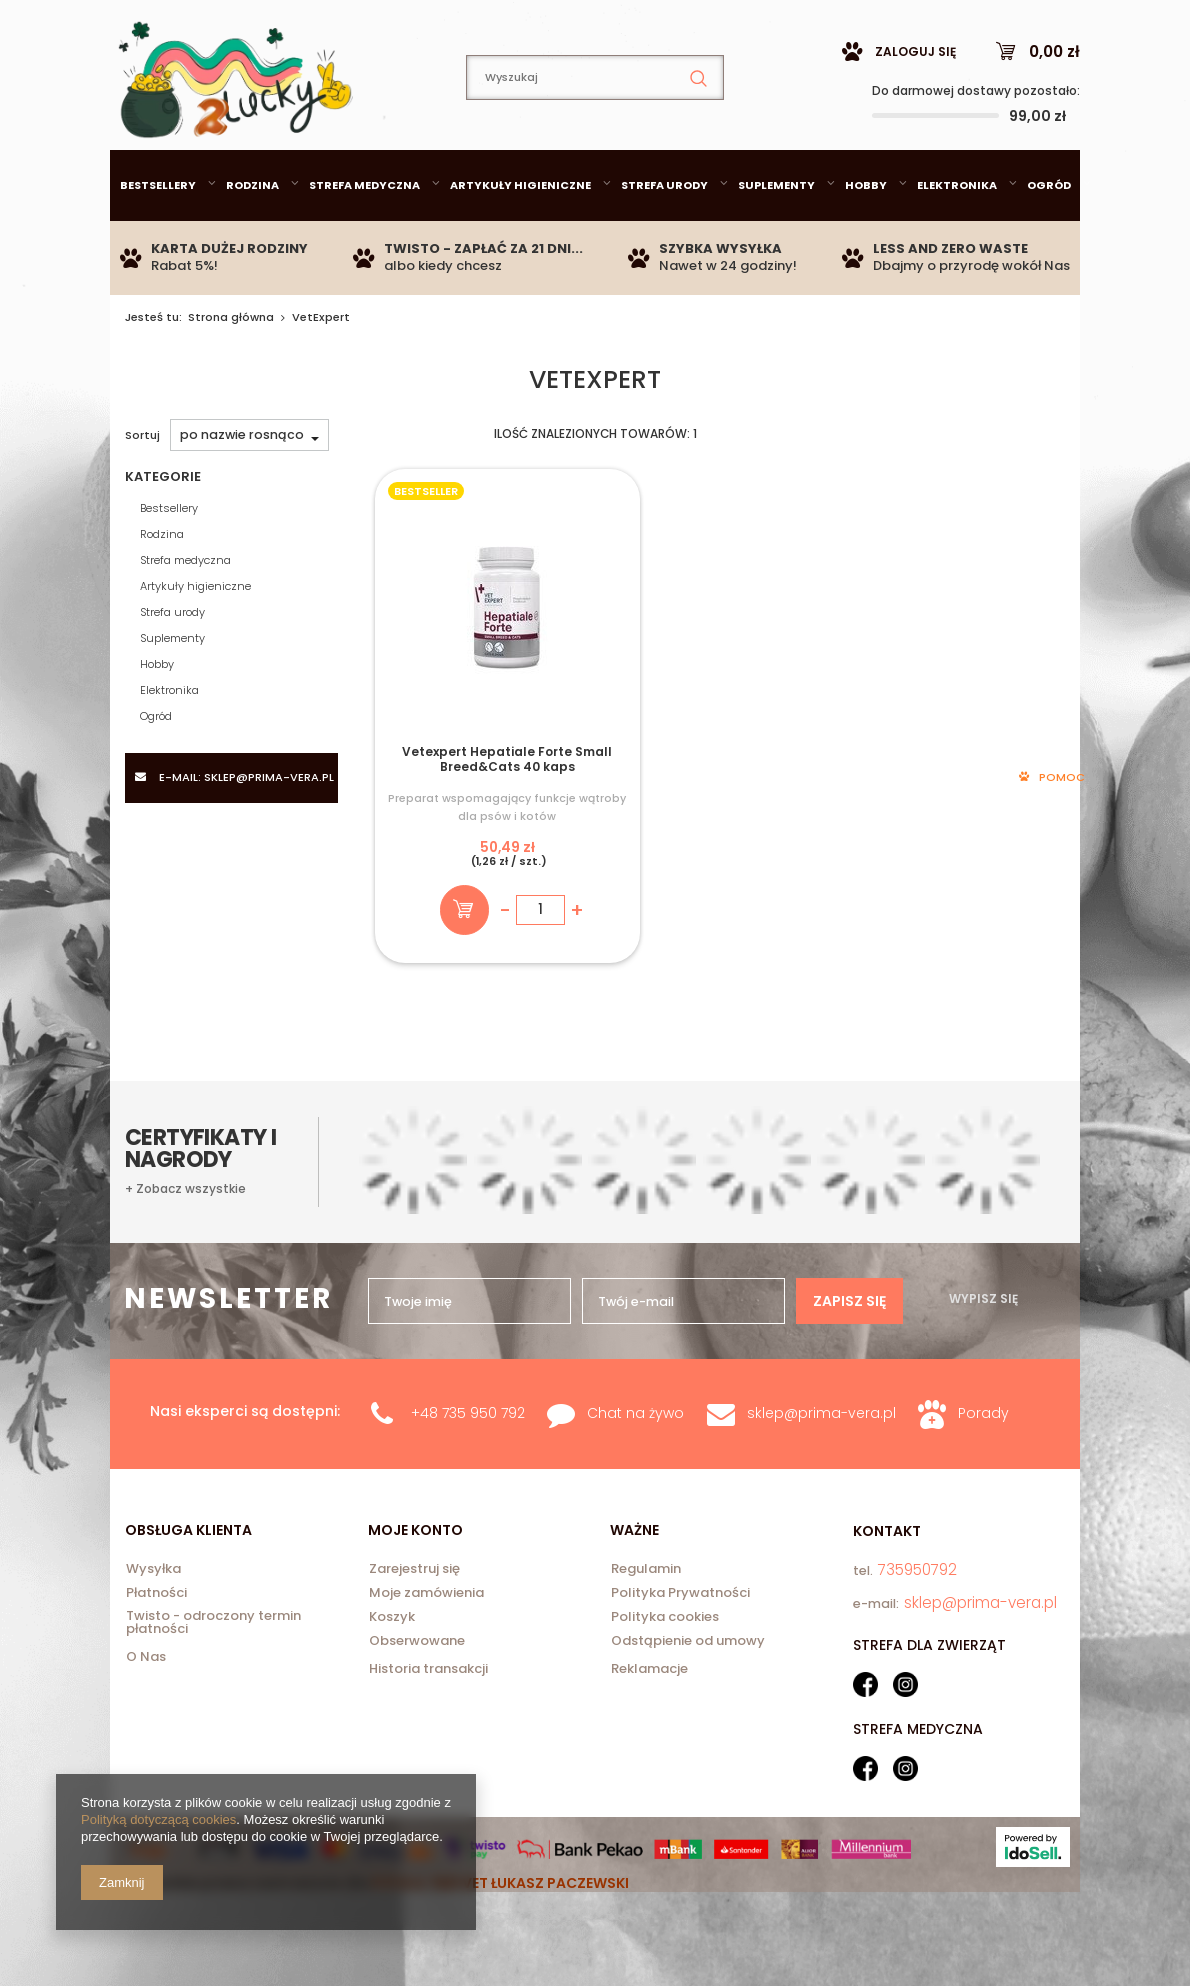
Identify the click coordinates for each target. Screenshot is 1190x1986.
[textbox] (595, 127)
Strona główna (231, 367)
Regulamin (646, 1646)
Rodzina (252, 235)
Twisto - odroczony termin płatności (213, 1699)
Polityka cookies (665, 1694)
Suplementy (776, 235)
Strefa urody (664, 235)
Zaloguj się (915, 101)
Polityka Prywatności (680, 1670)
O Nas (146, 1732)
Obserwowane (417, 1718)
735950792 (454, 25)
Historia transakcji (428, 1744)
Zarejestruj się (414, 1646)
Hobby (866, 235)
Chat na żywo (635, 1489)
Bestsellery (158, 235)
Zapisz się (849, 1215)
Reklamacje (649, 1744)
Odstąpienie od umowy (688, 1718)
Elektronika (957, 235)
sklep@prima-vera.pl (254, 24)
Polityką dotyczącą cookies (158, 1819)
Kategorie (163, 526)
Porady (983, 1489)
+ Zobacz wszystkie (185, 1382)
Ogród (1049, 235)
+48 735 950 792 (468, 1489)
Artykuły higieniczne (520, 235)
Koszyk (392, 1694)
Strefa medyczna (364, 235)
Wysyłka (153, 1646)
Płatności (156, 1670)
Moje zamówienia (426, 1670)
